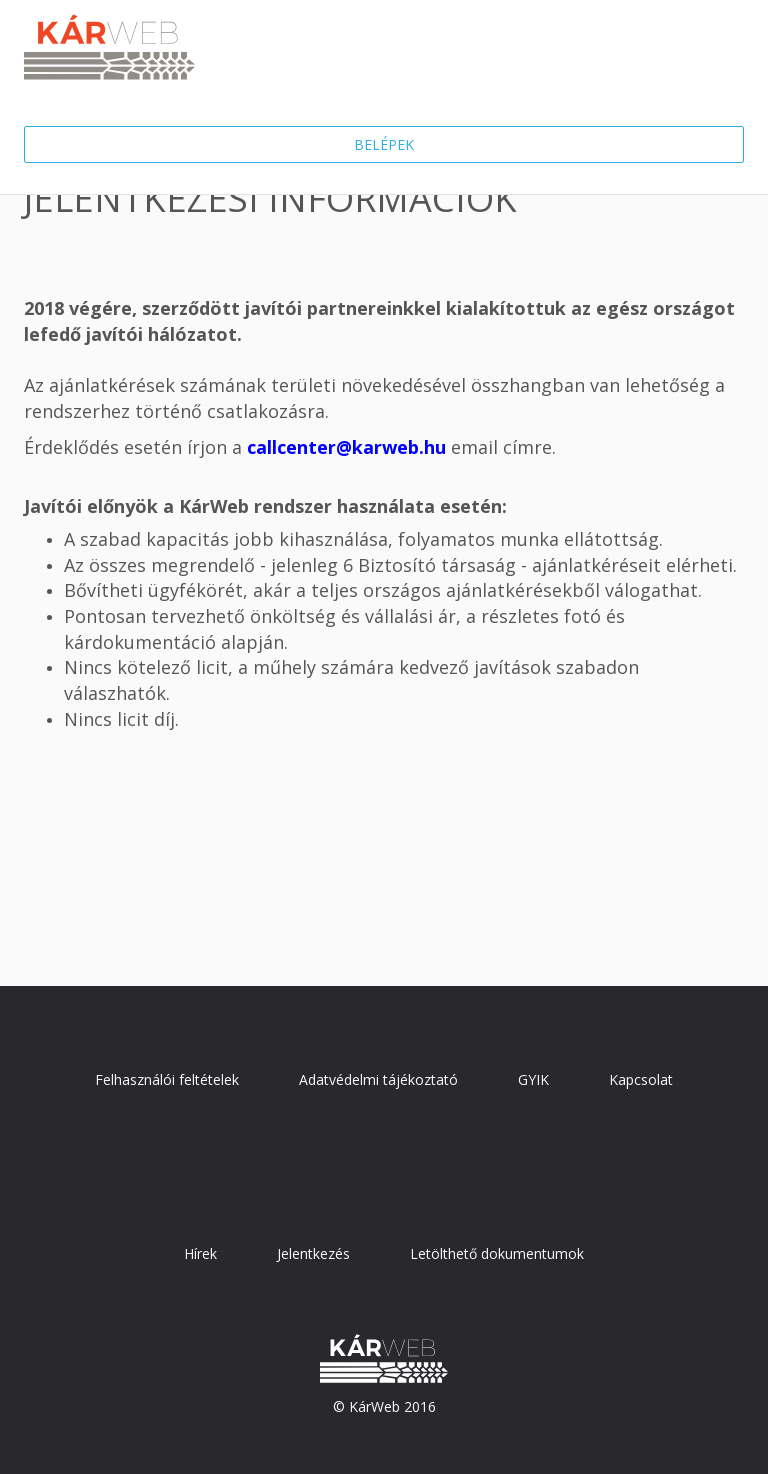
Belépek (384, 144)
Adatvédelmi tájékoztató (378, 1079)
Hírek (200, 1253)
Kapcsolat (641, 1079)
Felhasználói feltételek (167, 1079)
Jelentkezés (313, 1253)
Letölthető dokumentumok (497, 1253)
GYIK (533, 1079)
